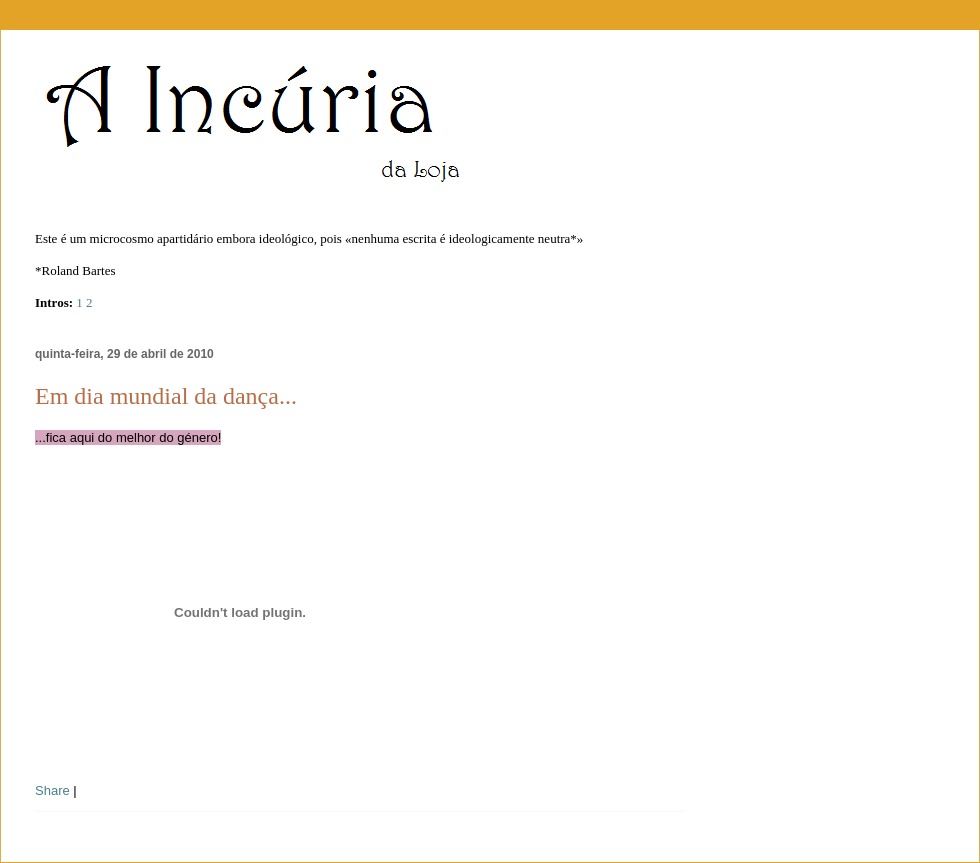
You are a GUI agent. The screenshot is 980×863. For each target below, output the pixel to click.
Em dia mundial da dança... (166, 396)
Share (52, 790)
